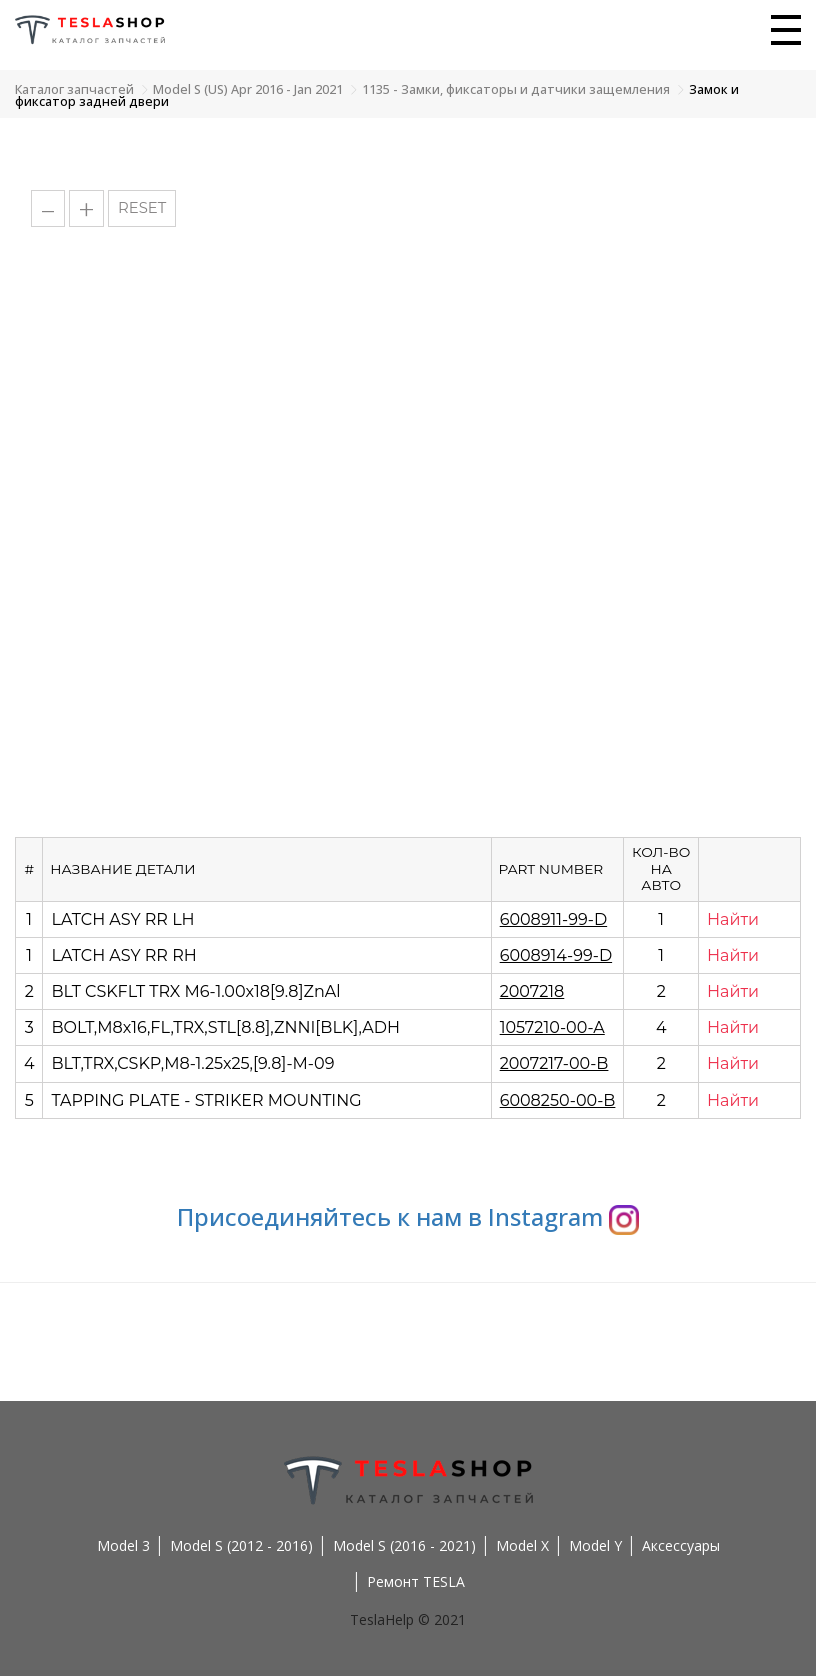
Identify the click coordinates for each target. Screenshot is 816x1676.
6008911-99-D (553, 919)
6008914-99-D (556, 955)
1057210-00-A (552, 1027)
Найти (733, 919)
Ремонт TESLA (416, 1581)
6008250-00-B (558, 1100)
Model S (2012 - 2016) (241, 1545)
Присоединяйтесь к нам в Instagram (408, 1216)
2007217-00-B (554, 1063)
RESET (142, 208)
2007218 (532, 991)
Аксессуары (681, 1545)
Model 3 (123, 1545)
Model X (522, 1545)
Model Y (595, 1545)
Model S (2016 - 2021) (404, 1545)
